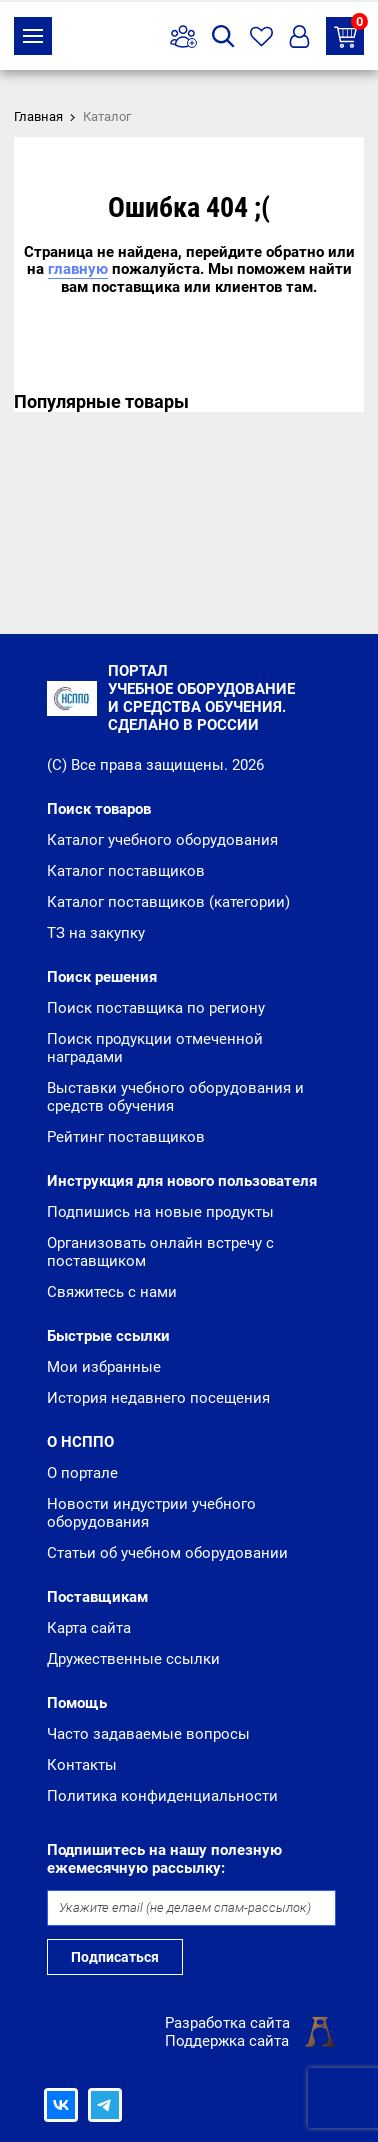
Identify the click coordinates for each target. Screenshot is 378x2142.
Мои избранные (104, 1367)
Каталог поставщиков (126, 871)
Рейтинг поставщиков (126, 1137)
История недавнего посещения (158, 1398)
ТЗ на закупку (349, 32)
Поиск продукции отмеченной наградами (155, 1048)
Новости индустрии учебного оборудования (151, 1513)
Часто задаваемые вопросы (148, 1734)
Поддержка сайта (227, 2041)
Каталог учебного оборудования (162, 840)
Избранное (261, 36)
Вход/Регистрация (299, 36)
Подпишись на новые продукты (160, 1212)
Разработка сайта (227, 2023)
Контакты (82, 1765)
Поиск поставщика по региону (156, 1008)
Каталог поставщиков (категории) (168, 902)
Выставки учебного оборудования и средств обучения (175, 1097)
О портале (82, 1473)
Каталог (33, 36)
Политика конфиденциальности (162, 1796)
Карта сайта (89, 1628)
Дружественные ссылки (133, 1659)
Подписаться (115, 1957)
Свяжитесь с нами (112, 1292)
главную (78, 269)
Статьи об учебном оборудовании (167, 1553)
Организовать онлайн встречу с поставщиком (160, 1252)
